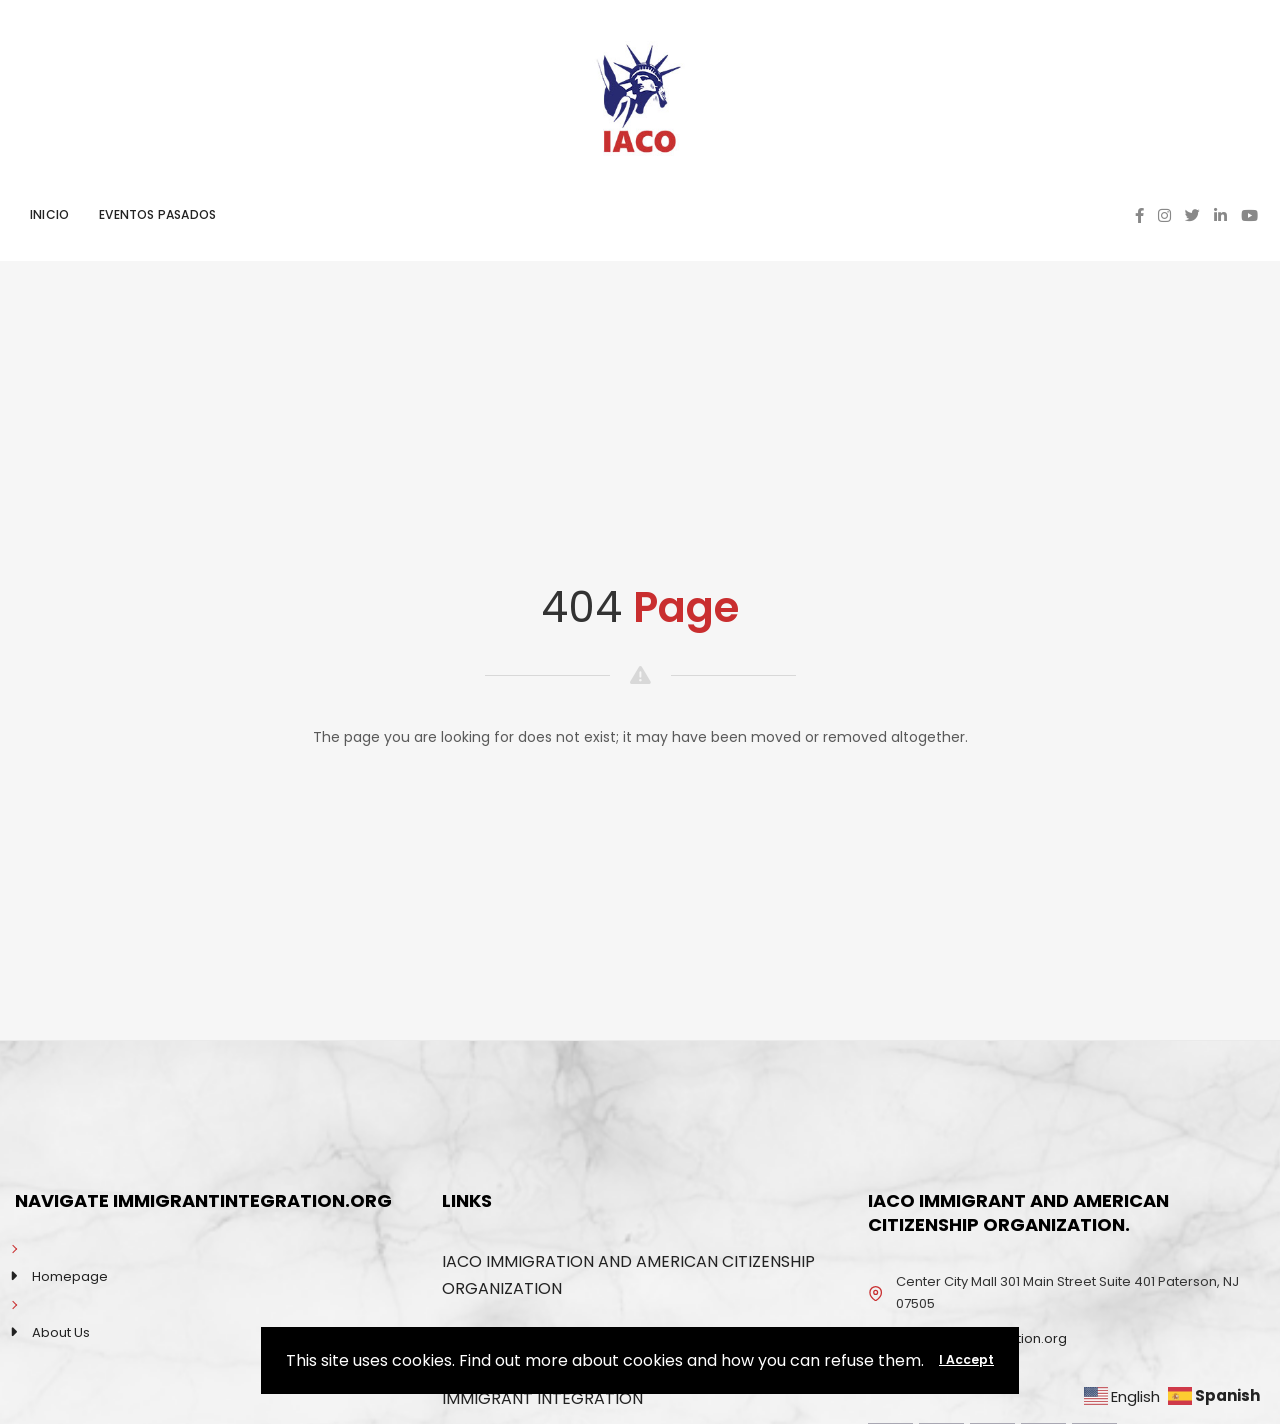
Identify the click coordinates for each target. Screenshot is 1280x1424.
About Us (61, 1332)
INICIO (49, 214)
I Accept (966, 1359)
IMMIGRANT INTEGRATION (542, 1398)
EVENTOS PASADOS (157, 214)
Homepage (70, 1276)
